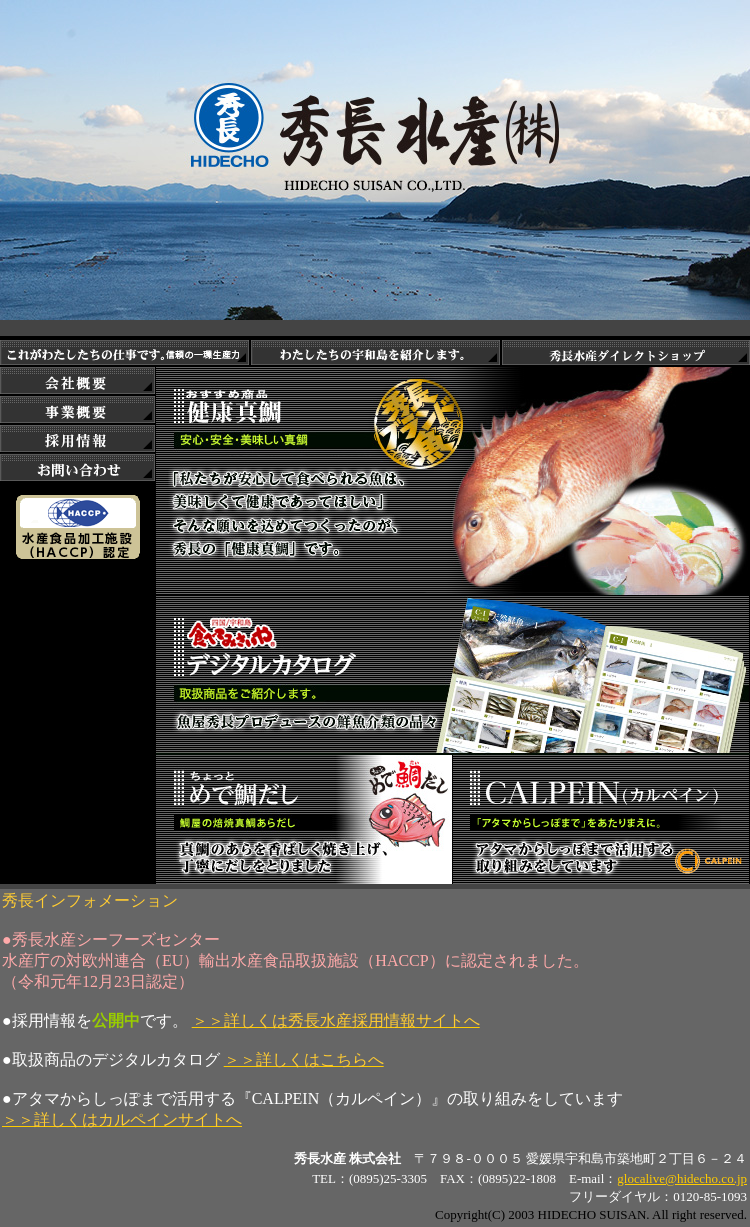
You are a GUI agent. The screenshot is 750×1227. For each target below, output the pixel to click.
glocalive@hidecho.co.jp (682, 1178)
